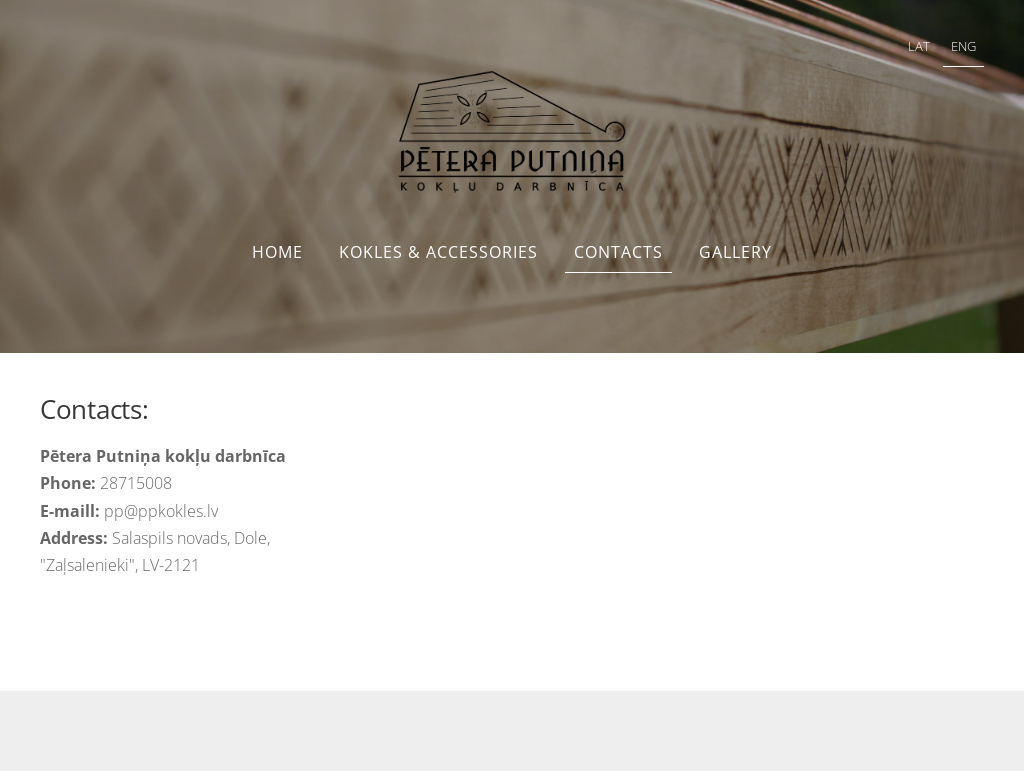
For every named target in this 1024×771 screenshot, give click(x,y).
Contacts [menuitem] (618, 252)
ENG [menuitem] (963, 46)
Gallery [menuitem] (735, 252)
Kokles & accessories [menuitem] (438, 252)
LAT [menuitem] (919, 46)
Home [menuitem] (277, 252)
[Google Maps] (675, 518)
